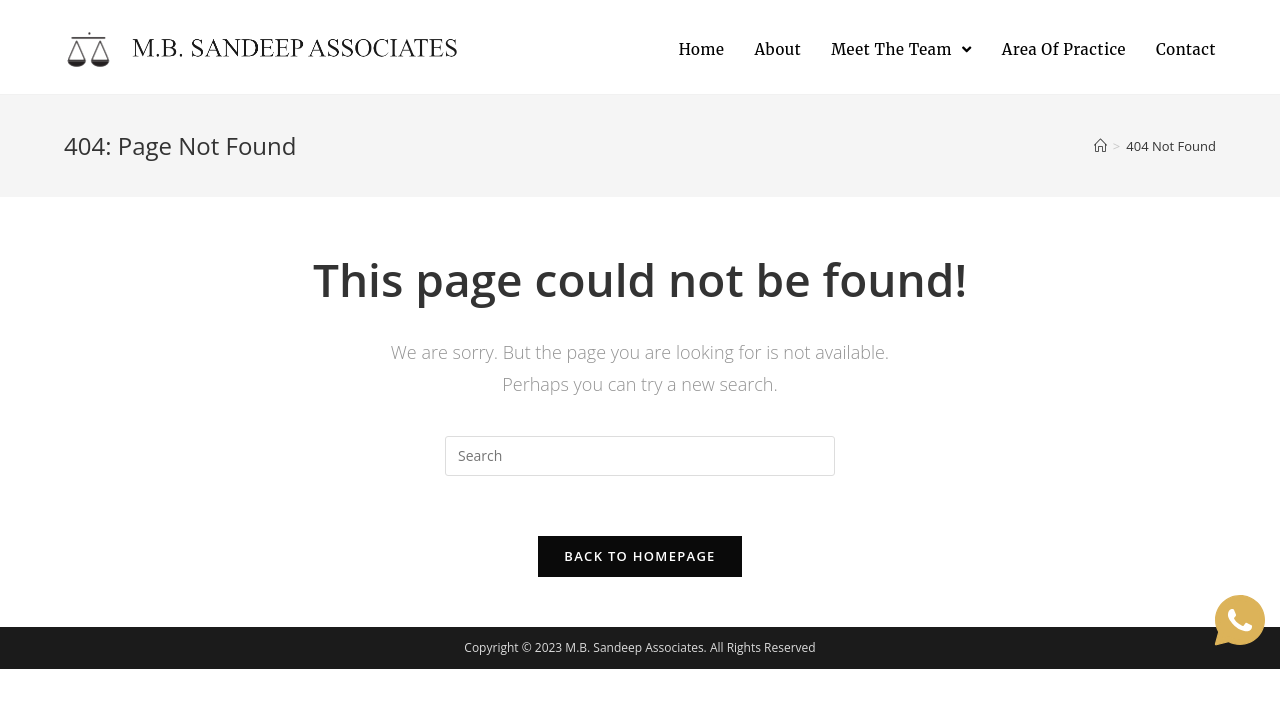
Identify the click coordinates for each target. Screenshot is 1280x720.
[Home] (1100, 146)
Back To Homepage (639, 556)
